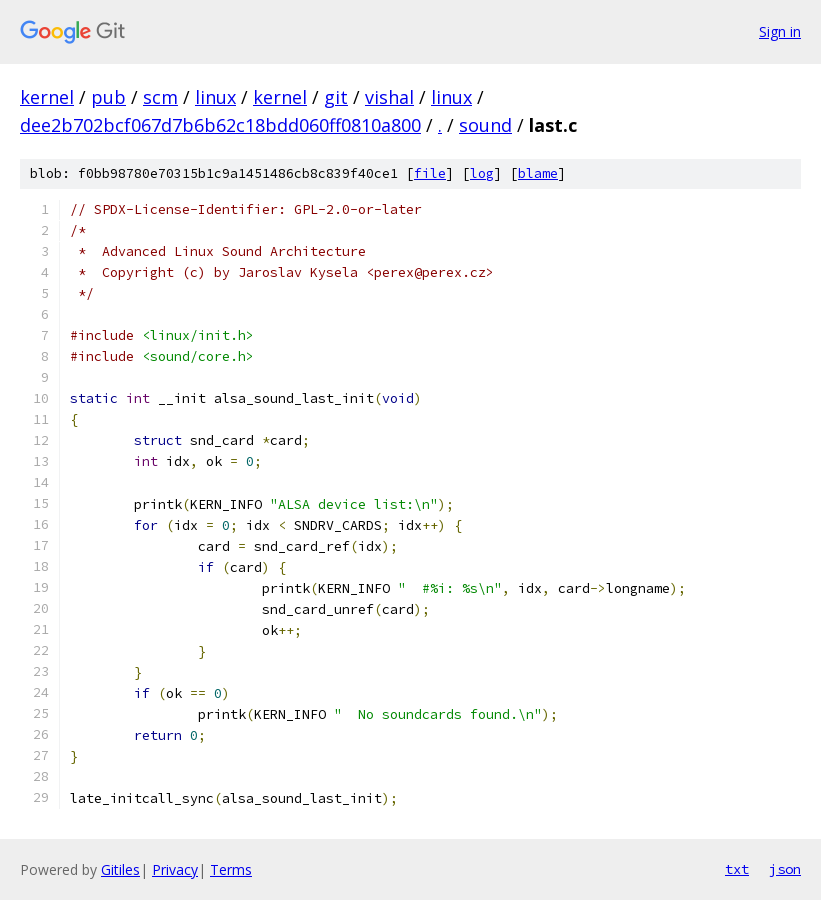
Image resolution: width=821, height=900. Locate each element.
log (482, 173)
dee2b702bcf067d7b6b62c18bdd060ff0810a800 (220, 125)
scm (160, 97)
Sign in (780, 31)
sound (485, 125)
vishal (389, 97)
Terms (231, 869)
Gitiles (120, 869)
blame (538, 173)
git (336, 97)
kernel (47, 97)
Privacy (175, 869)
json (785, 869)
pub (108, 97)
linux (215, 97)
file (430, 173)
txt (737, 869)
